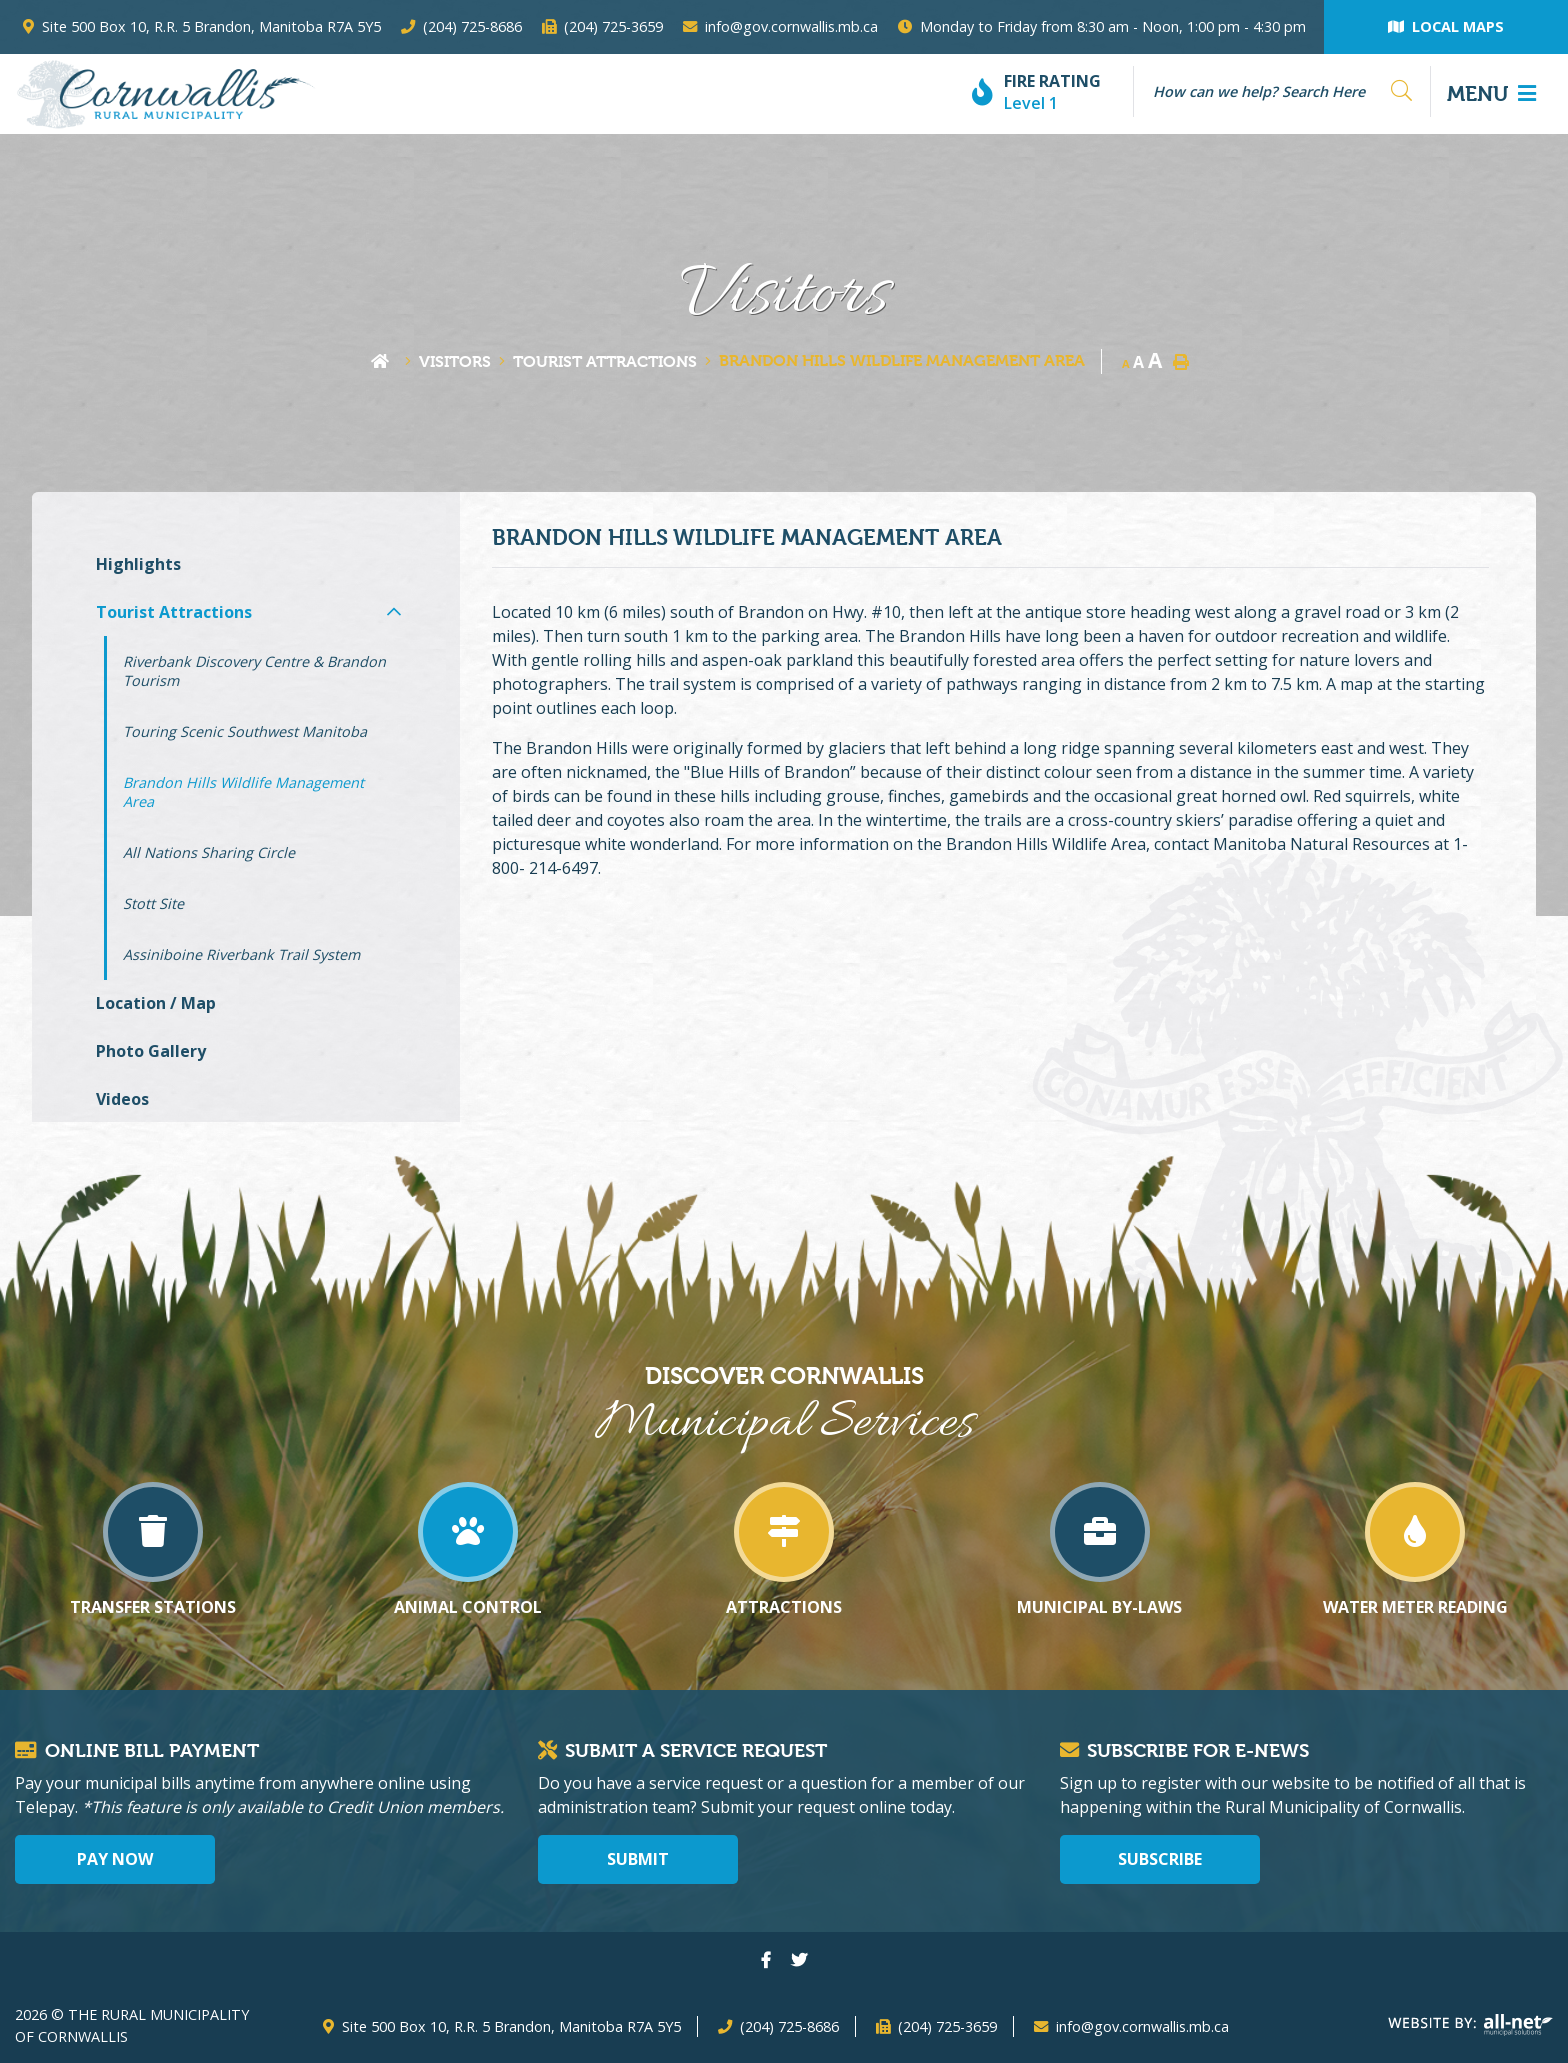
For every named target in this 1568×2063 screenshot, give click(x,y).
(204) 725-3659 (947, 2026)
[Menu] (1492, 94)
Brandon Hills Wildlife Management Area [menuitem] (243, 792)
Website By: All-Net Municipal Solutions (1470, 2025)
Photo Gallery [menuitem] (151, 1051)
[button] (393, 611)
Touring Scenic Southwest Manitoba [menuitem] (245, 731)
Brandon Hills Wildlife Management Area (902, 360)
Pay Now (115, 1859)
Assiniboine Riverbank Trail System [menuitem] (241, 954)
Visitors (455, 361)
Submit (638, 1859)
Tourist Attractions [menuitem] (174, 612)
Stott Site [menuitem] (153, 903)
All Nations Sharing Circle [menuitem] (209, 852)
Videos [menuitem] (122, 1099)
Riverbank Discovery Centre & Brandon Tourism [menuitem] (254, 671)
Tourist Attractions (605, 361)
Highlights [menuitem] (138, 564)
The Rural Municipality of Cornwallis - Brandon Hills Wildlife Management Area (165, 94)
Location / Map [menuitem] (156, 1003)
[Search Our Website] (1274, 91)
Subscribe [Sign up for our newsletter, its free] (1160, 1859)
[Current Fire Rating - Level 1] (1044, 93)
